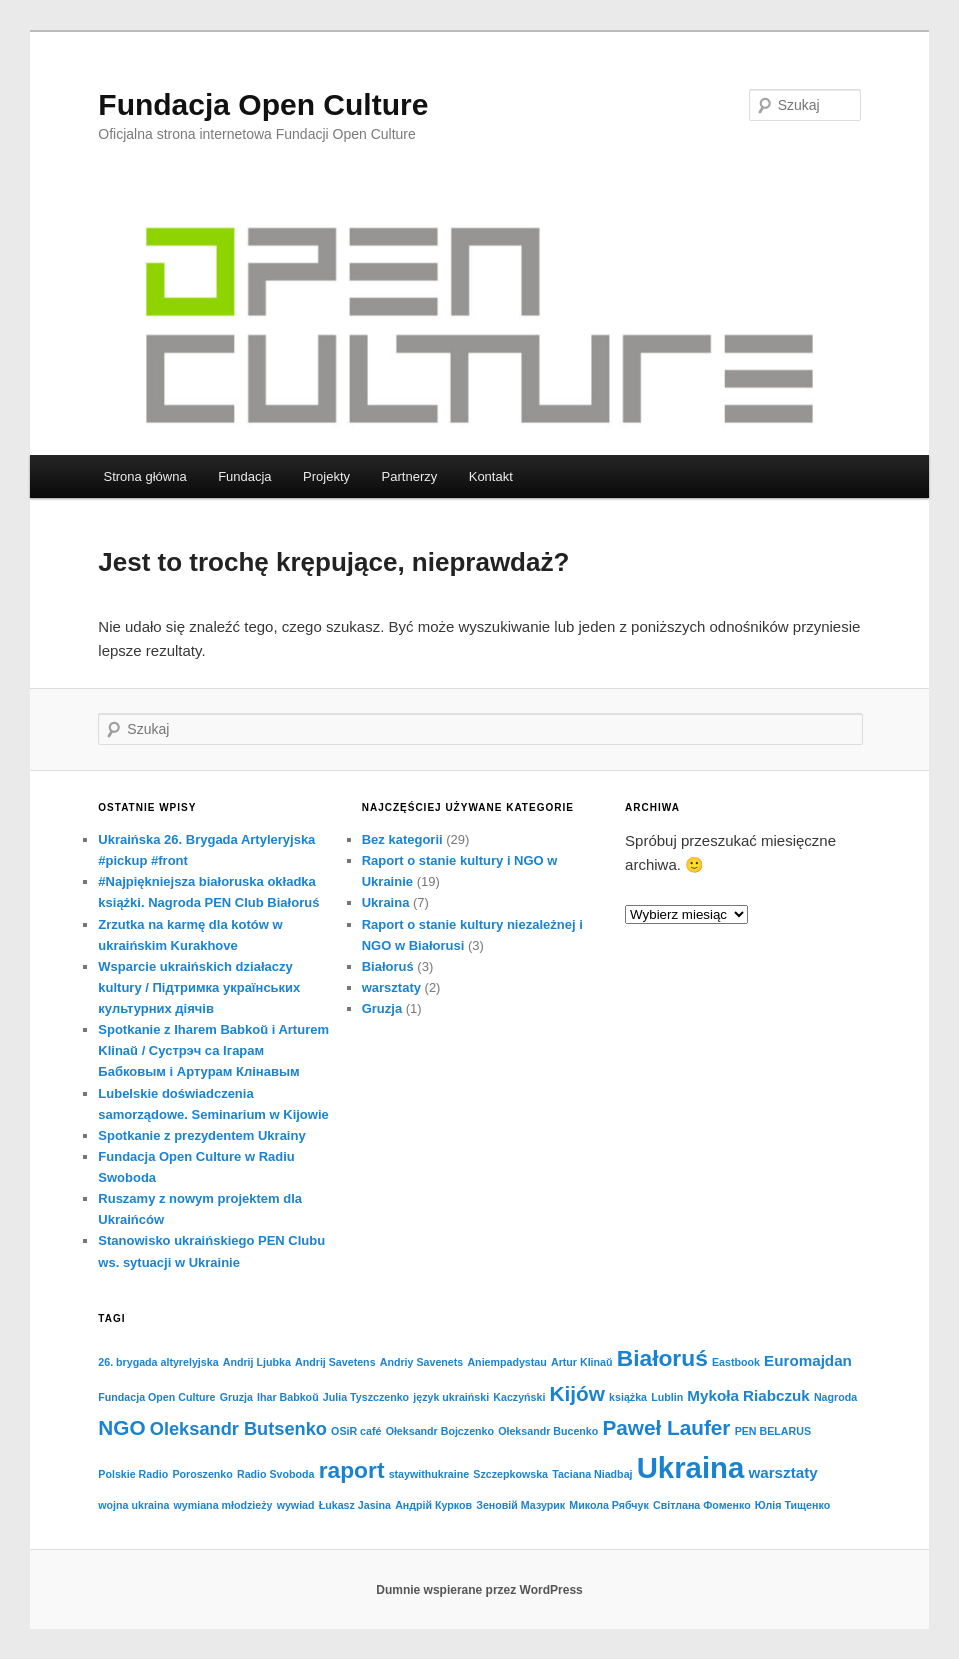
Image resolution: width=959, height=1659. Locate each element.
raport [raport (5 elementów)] (352, 1470)
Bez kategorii (402, 839)
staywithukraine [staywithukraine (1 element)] (429, 1474)
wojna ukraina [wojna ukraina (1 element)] (133, 1505)
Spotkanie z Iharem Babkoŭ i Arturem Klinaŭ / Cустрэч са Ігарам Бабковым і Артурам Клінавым (213, 1050)
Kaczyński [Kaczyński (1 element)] (519, 1397)
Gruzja (382, 1008)
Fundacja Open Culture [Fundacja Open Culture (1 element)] (156, 1397)
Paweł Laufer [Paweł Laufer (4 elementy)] (666, 1427)
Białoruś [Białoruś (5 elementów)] (662, 1358)
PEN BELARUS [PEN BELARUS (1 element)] (773, 1431)
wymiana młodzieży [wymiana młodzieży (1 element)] (223, 1505)
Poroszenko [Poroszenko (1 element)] (202, 1474)
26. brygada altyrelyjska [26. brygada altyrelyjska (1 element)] (158, 1362)
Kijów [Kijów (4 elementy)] (577, 1393)
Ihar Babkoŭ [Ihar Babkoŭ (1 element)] (288, 1397)
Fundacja (244, 476)
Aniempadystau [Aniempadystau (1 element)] (506, 1362)
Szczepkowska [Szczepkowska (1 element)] (510, 1474)
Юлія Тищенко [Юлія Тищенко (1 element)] (792, 1505)
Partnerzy (410, 476)
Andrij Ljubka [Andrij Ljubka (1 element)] (257, 1362)
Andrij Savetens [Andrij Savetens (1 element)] (335, 1362)
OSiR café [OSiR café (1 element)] (356, 1431)
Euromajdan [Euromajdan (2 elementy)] (808, 1360)
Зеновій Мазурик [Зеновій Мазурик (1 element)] (520, 1505)
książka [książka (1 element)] (628, 1397)
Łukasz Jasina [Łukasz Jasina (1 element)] (355, 1505)
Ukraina (386, 902)
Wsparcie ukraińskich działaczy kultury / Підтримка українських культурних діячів (199, 987)
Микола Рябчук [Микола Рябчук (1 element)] (608, 1505)
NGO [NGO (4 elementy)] (121, 1427)
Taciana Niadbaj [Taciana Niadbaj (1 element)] (592, 1474)
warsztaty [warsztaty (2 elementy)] (782, 1472)
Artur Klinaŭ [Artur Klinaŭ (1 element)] (582, 1362)
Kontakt (491, 476)
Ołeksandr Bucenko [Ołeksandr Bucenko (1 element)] (548, 1431)
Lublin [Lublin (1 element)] (667, 1397)
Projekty (326, 476)
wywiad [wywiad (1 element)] (296, 1505)
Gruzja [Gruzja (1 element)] (236, 1397)
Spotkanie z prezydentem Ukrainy (201, 1135)
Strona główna (145, 476)
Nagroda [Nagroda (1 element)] (835, 1397)
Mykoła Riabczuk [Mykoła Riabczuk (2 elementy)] (748, 1395)
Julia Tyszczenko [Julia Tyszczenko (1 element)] (366, 1397)
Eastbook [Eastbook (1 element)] (736, 1362)
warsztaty (391, 987)
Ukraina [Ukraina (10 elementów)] (691, 1467)
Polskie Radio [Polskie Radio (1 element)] (133, 1474)
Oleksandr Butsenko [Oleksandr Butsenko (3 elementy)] (238, 1428)
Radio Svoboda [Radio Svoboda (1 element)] (276, 1474)
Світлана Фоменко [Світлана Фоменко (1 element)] (702, 1505)
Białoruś (388, 966)
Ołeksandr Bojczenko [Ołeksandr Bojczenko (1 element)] (440, 1431)
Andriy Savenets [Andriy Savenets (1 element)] (422, 1362)
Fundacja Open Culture (263, 104)
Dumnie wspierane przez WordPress (479, 1590)
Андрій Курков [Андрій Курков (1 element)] (433, 1505)
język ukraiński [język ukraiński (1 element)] (451, 1397)
